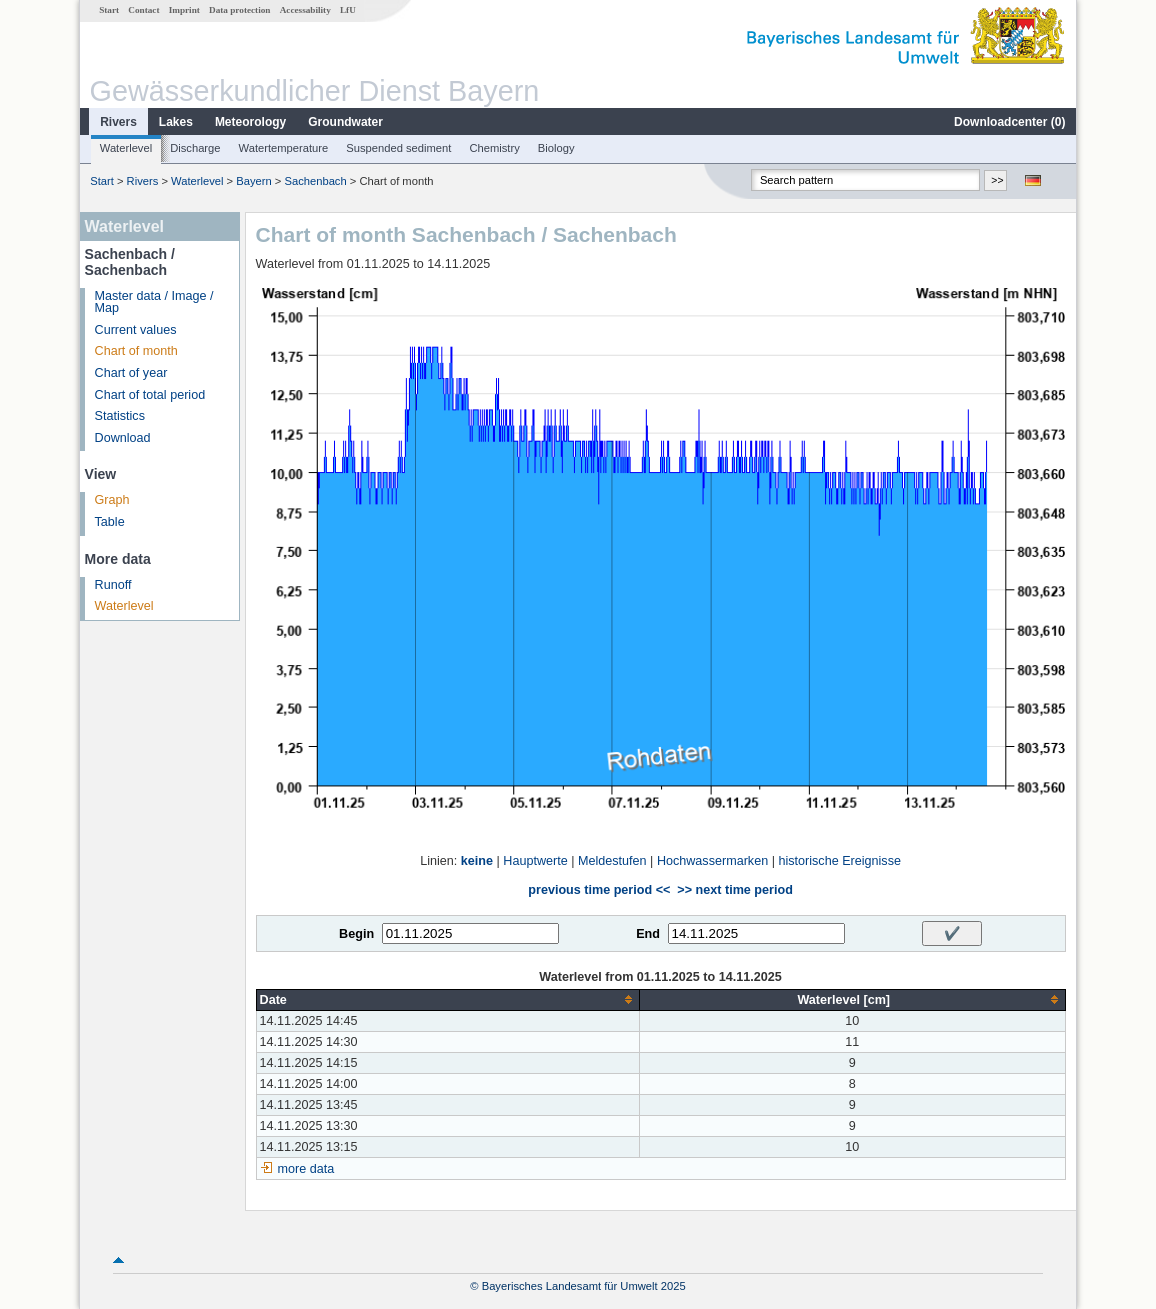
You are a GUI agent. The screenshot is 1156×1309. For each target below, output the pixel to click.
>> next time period (734, 890)
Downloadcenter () (1009, 122)
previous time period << (599, 890)
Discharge (195, 148)
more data (306, 1169)
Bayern (253, 181)
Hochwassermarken (712, 861)
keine (477, 861)
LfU (348, 10)
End (648, 934)
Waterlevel (126, 148)
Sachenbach (315, 181)
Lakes (176, 122)
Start (109, 10)
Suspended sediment (398, 148)
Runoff (113, 585)
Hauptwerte (535, 861)
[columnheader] (447, 999)
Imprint (184, 10)
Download (123, 438)
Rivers (118, 122)
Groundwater (345, 122)
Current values (136, 330)
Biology (556, 148)
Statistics (120, 416)
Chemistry (494, 148)
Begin (356, 934)
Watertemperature (284, 148)
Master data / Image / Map (154, 302)
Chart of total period (150, 395)
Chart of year (131, 373)
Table (110, 522)
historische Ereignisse (839, 861)
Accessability (305, 10)
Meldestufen (612, 861)
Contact (143, 10)
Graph (112, 500)
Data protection (239, 10)
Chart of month (136, 351)
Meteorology (250, 122)
